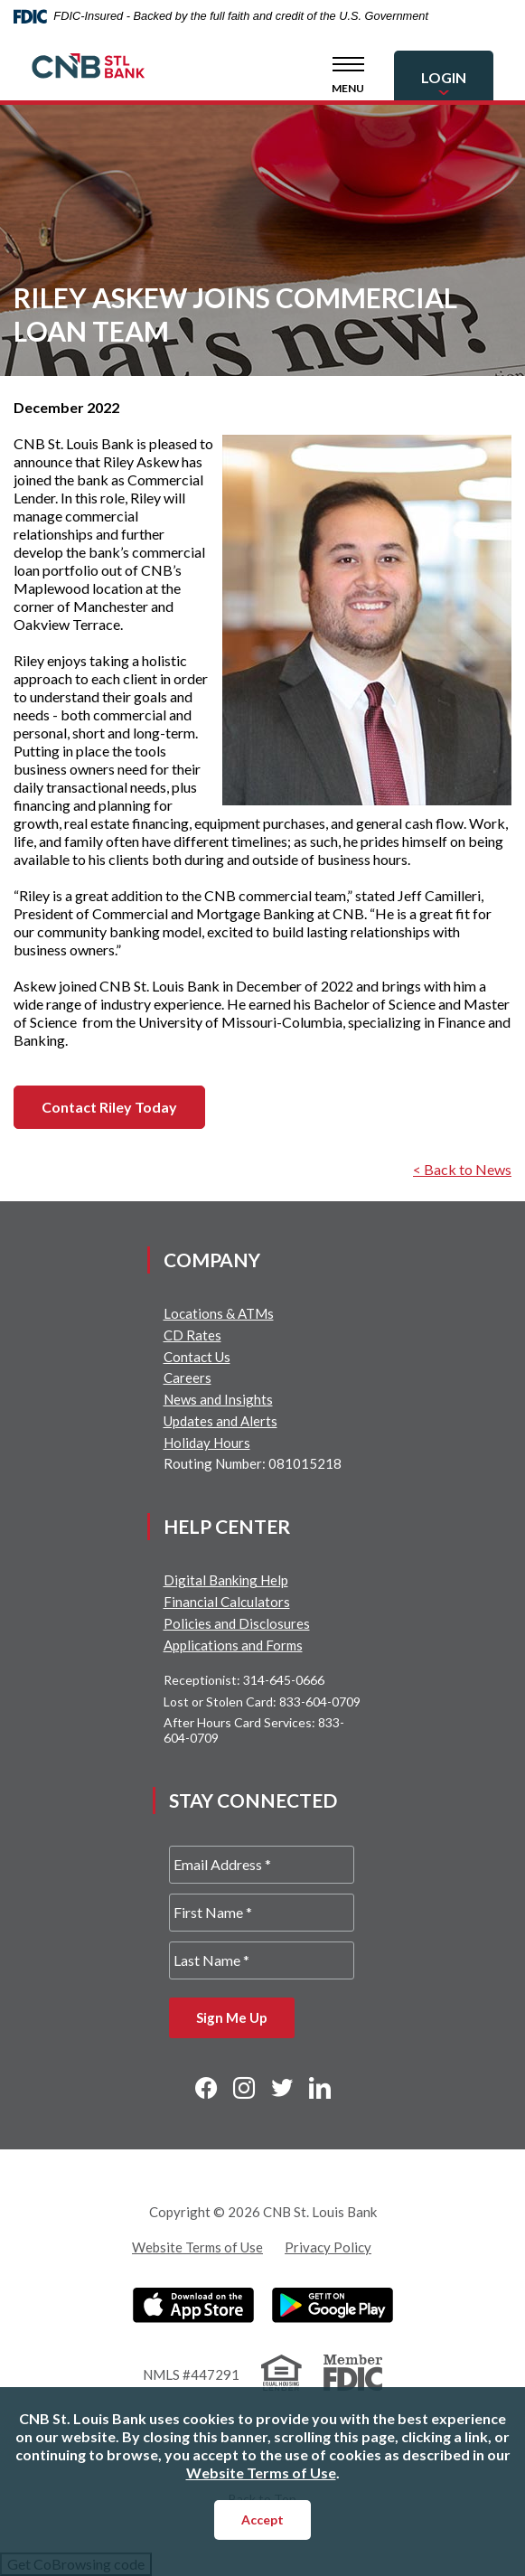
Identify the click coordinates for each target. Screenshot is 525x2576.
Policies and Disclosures (237, 1623)
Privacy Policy (328, 2247)
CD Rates (192, 1335)
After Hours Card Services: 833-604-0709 (254, 1730)
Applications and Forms (233, 1645)
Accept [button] (262, 2519)
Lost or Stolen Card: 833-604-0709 (262, 1701)
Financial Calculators (227, 1602)
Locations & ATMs (219, 1313)
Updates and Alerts (220, 1421)
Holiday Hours (207, 1442)
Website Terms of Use (197, 2247)
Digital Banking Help (226, 1580)
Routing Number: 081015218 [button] (253, 1463)
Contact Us (197, 1357)
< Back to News (462, 1169)
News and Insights (218, 1399)
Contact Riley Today (109, 1106)
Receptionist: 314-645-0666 (244, 1680)
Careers (187, 1377)
